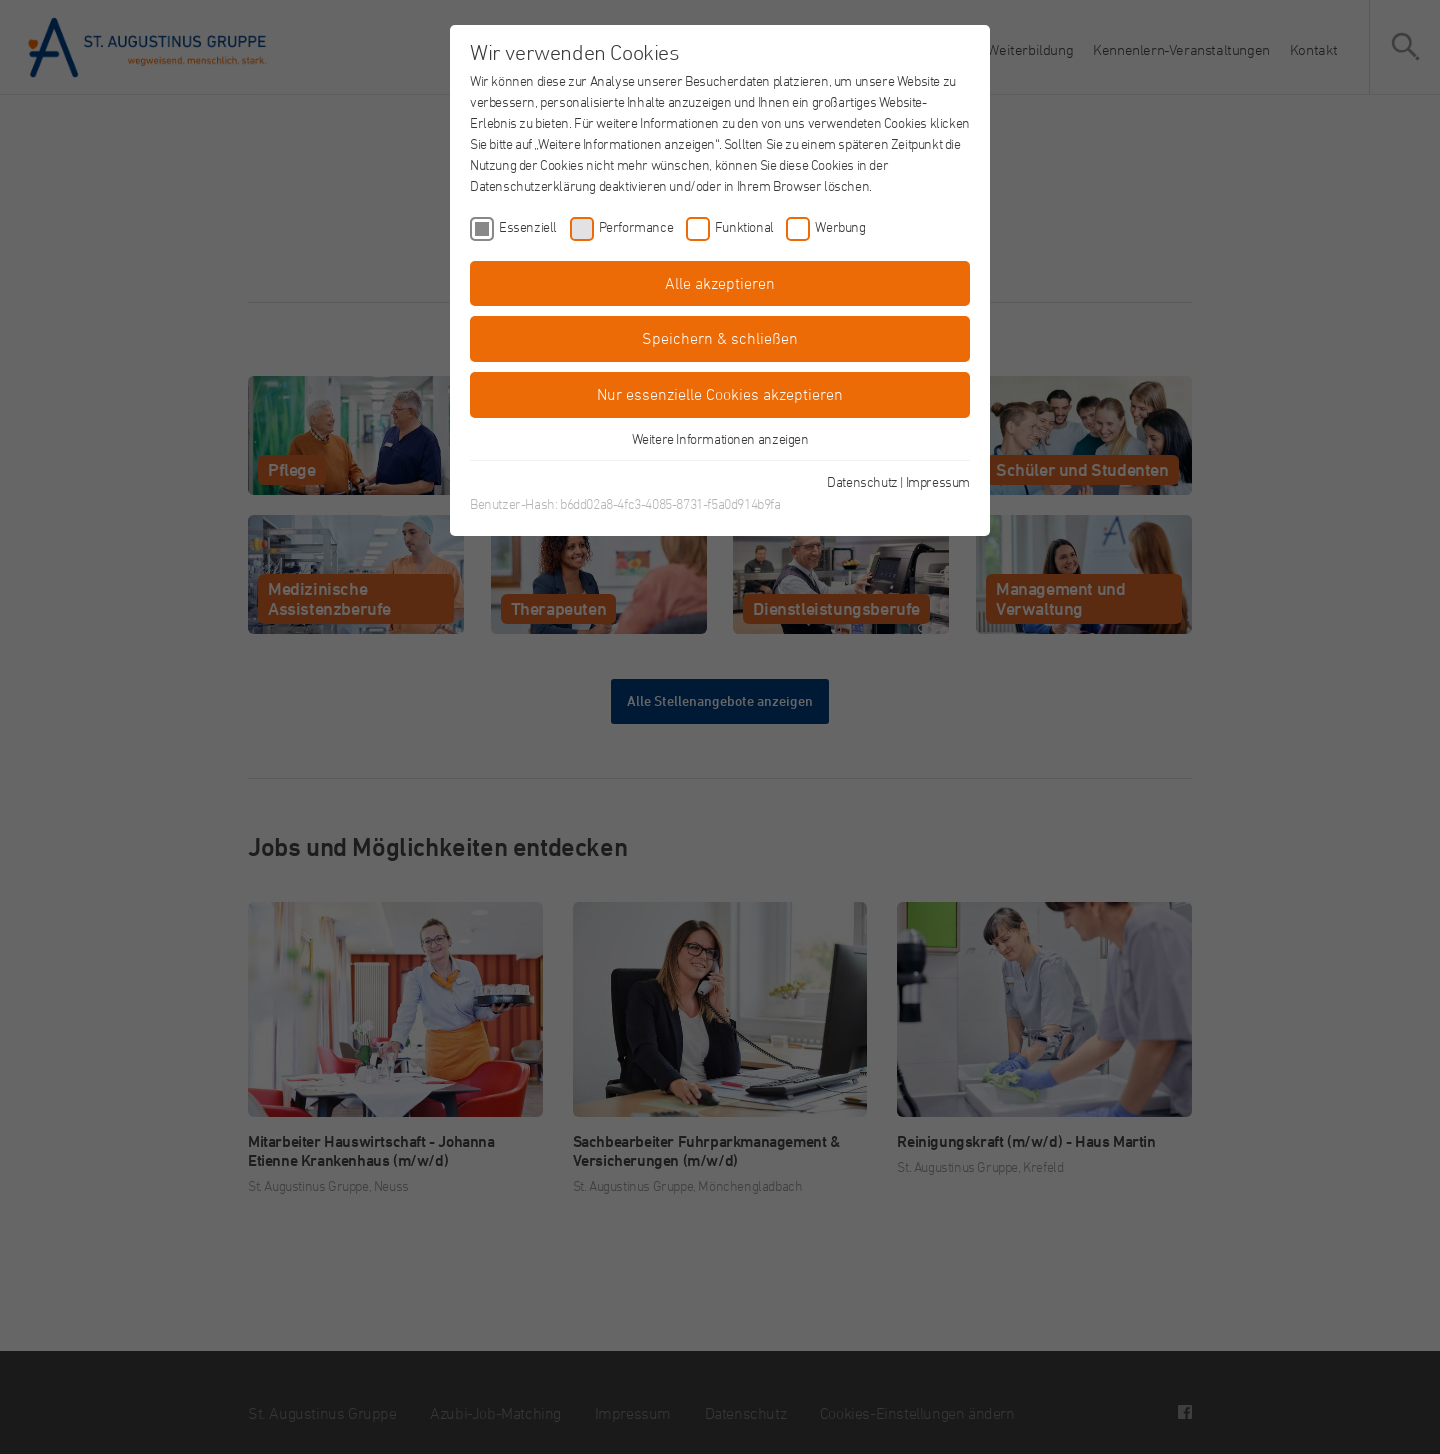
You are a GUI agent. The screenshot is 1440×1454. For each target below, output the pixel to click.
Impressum (938, 481)
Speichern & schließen (720, 338)
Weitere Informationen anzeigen (720, 438)
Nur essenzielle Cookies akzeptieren (720, 394)
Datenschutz (862, 481)
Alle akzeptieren (720, 283)
